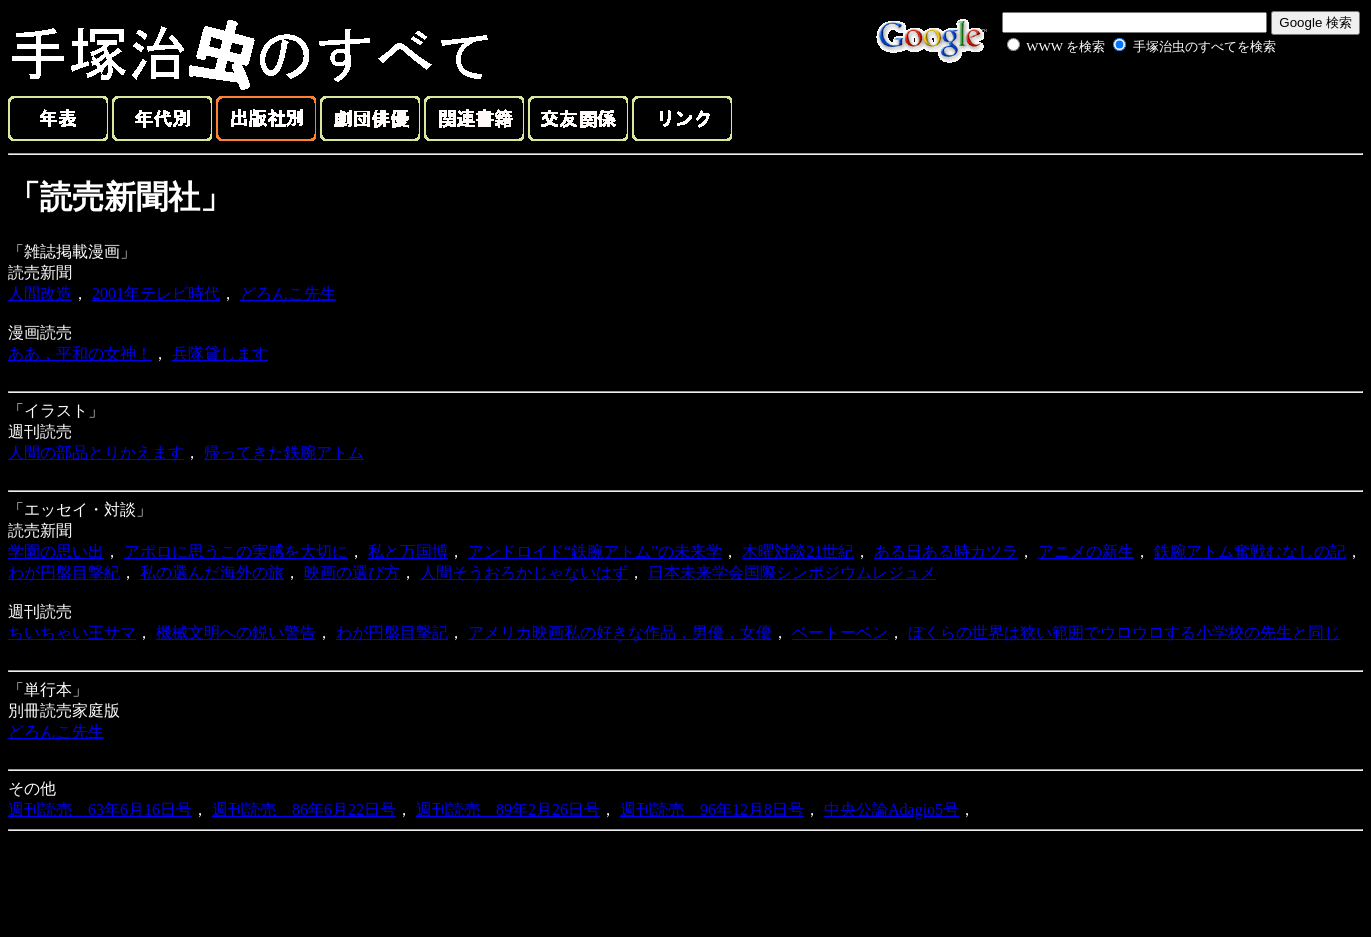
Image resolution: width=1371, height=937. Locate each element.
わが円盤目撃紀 (64, 572)
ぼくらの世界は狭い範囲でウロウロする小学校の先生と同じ (1124, 632)
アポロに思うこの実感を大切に (236, 551)
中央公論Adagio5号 (891, 809)
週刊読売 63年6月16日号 (100, 809)
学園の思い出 (56, 551)
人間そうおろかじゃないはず (524, 572)
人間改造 (40, 293)
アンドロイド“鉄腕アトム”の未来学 (595, 551)
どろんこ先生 (288, 293)
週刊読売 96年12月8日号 (712, 809)
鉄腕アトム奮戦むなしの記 (1250, 551)
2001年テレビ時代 (156, 293)
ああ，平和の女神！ (80, 353)
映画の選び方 (352, 572)
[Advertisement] (1119, 104)
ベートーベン (840, 632)
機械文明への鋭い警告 (236, 632)
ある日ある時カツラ (946, 551)
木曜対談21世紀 (798, 551)
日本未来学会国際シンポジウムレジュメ (792, 572)
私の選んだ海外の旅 (212, 572)
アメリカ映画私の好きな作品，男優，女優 (620, 632)
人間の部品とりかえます (96, 452)
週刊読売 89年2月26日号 (508, 809)
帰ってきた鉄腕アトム (284, 452)
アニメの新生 (1086, 551)
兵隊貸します (220, 353)
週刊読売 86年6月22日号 (304, 809)
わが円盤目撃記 (392, 632)
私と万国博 (408, 551)
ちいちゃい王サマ (72, 632)
